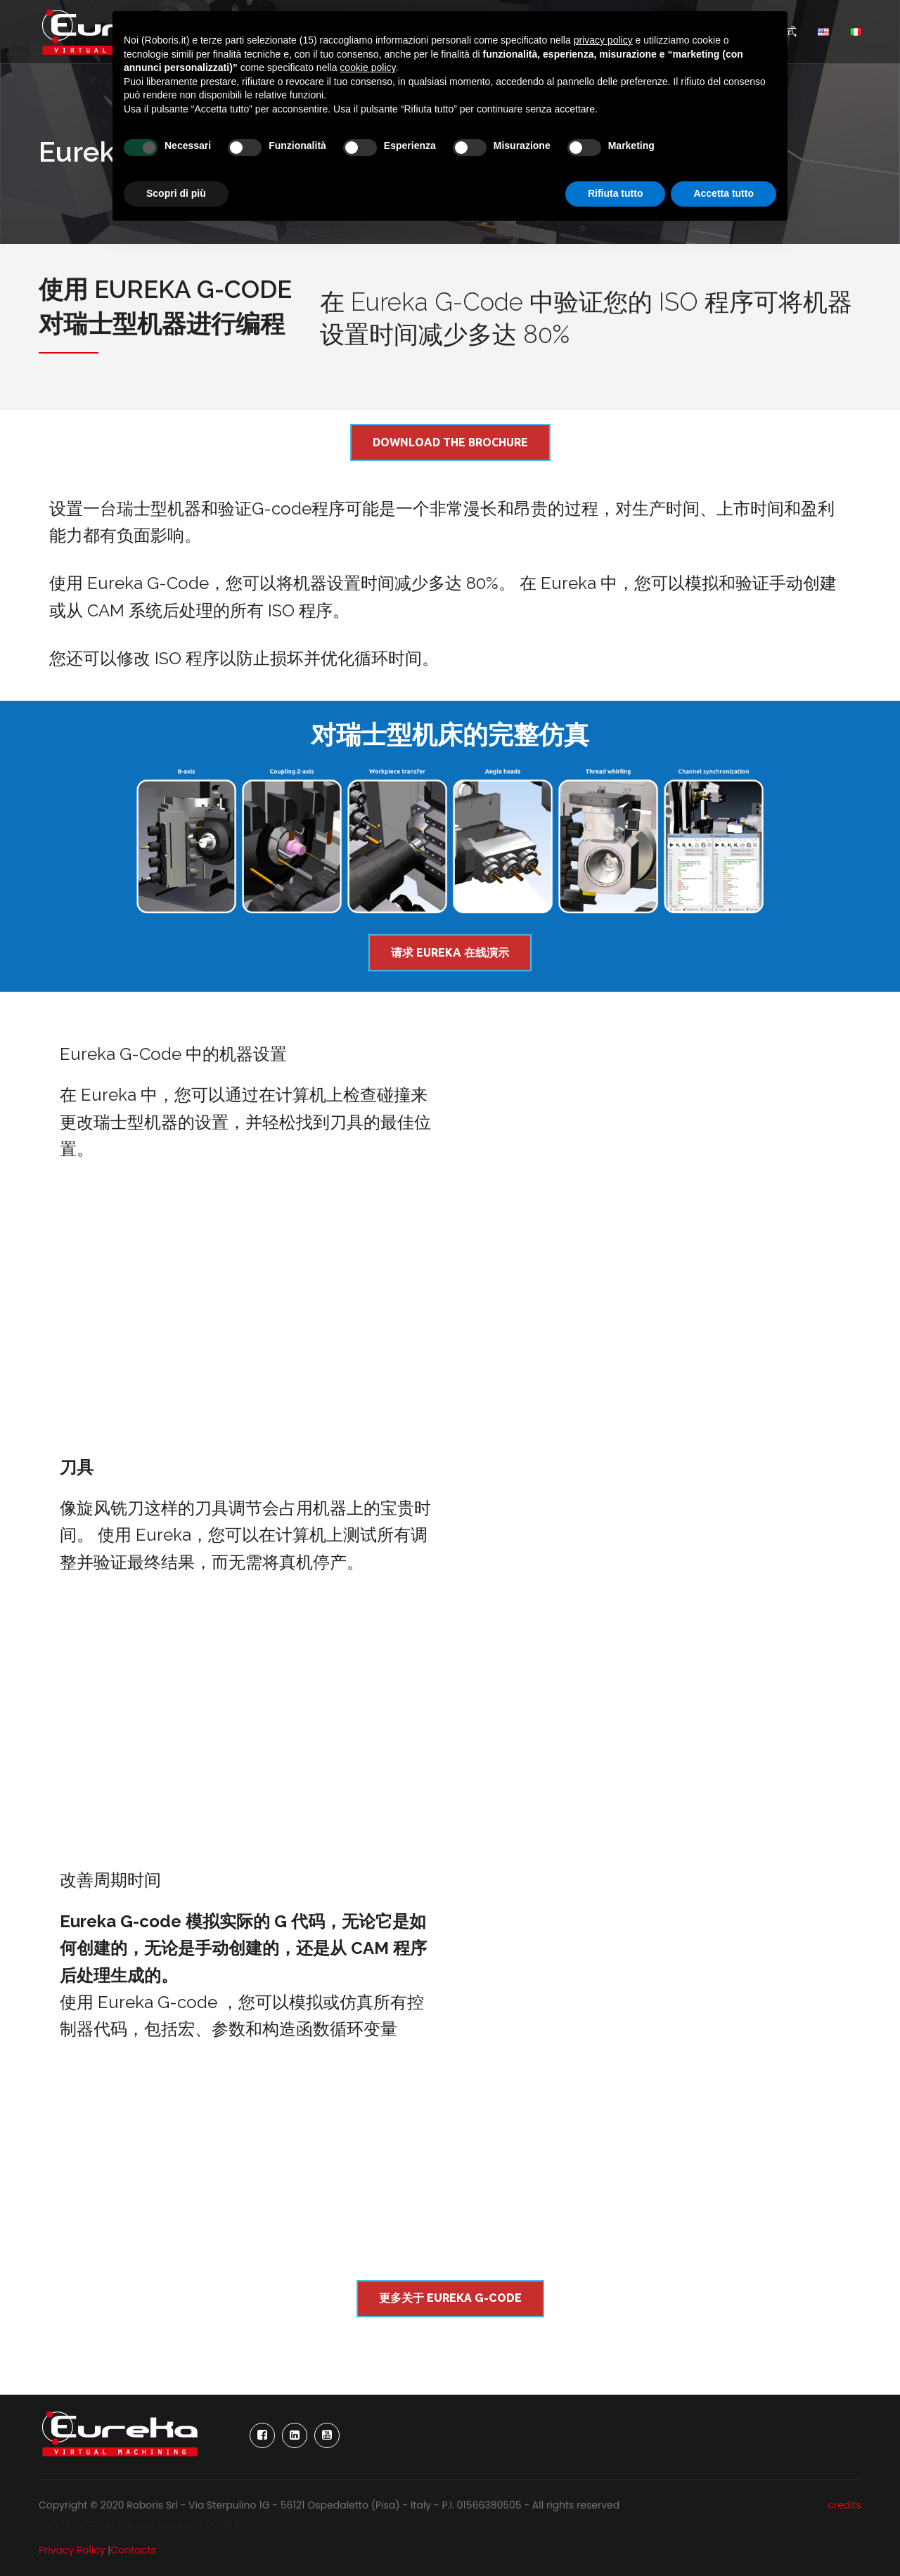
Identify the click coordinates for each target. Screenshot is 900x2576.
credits (844, 2505)
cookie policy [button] (367, 67)
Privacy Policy (72, 2550)
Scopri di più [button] (176, 193)
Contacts (132, 2550)
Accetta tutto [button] (723, 193)
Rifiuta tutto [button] (615, 193)
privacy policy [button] (603, 40)
